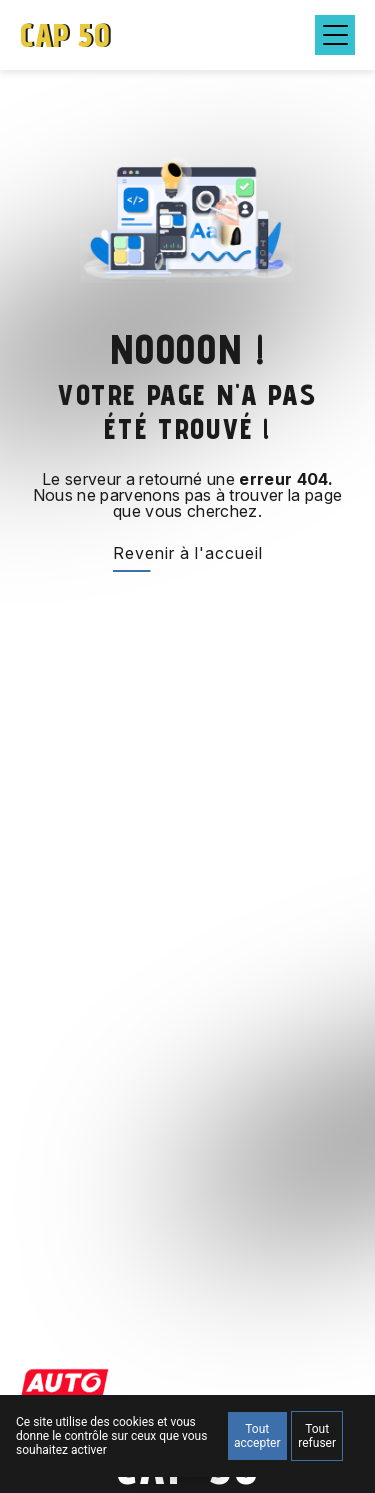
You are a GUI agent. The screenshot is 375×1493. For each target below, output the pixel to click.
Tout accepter (257, 1436)
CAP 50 (65, 35)
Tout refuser (317, 1436)
